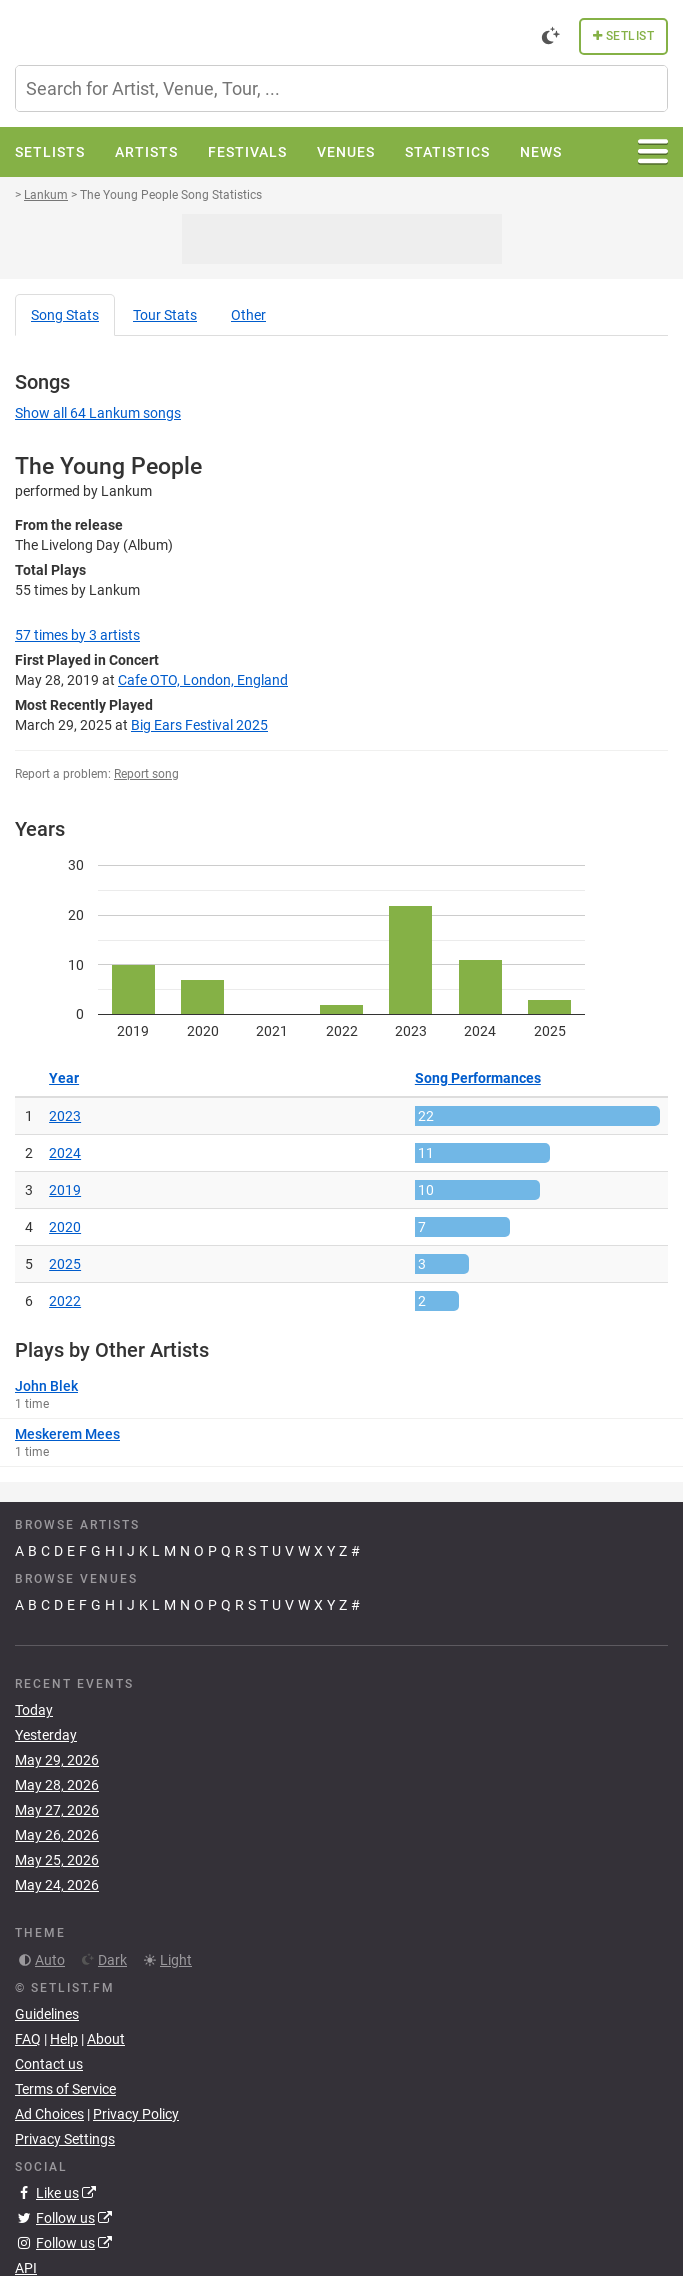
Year (64, 1078)
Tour (165, 315)
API (26, 2268)
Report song (146, 774)
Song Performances (478, 1078)
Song (65, 315)
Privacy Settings (65, 2139)
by (77, 635)
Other (248, 315)
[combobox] (341, 88)
